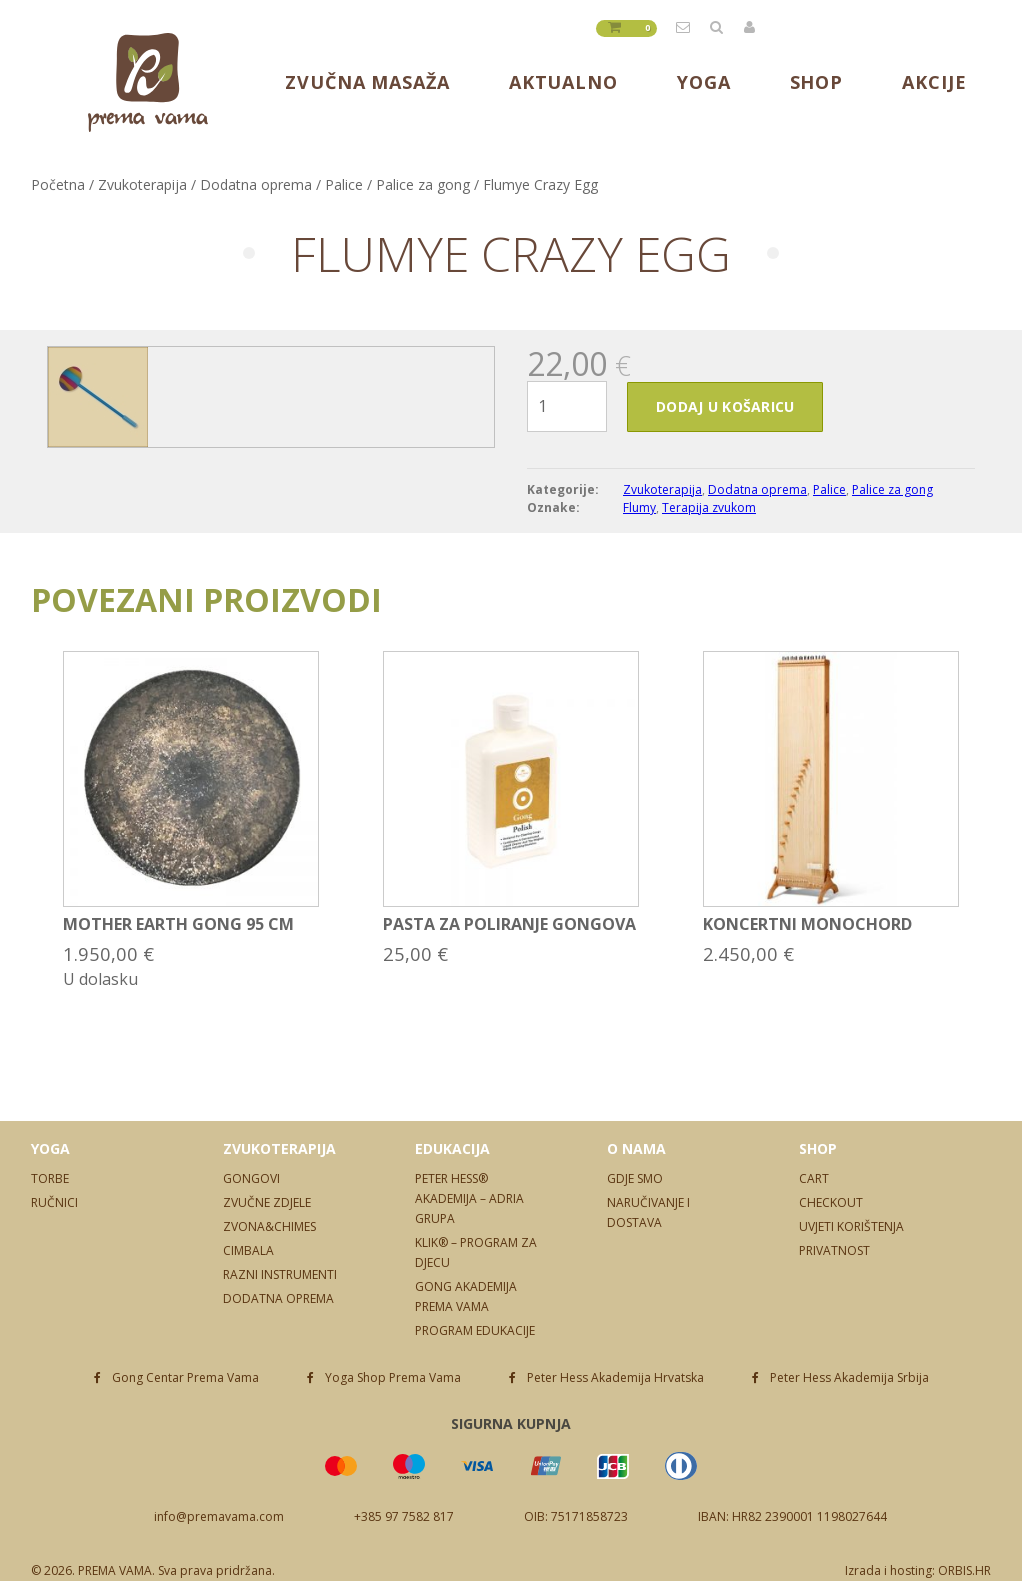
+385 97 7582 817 (404, 1516)
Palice (344, 184)
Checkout (831, 1202)
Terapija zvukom (709, 507)
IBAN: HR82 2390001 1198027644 (792, 1516)
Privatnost (834, 1250)
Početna (58, 184)
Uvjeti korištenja (851, 1226)
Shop (817, 82)
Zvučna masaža (367, 82)
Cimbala (248, 1250)
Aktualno (563, 82)
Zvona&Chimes (269, 1226)
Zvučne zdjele (267, 1202)
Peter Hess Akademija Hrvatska (615, 1377)
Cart (814, 1178)
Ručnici (54, 1202)
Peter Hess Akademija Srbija (849, 1377)
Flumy (639, 507)
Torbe (50, 1178)
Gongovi (251, 1178)
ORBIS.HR (964, 1570)
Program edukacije (475, 1330)
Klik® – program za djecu (476, 1252)
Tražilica (717, 27)
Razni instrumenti (280, 1274)
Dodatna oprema (256, 184)
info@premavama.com (684, 27)
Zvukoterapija (142, 184)
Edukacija (452, 1148)
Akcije (934, 82)
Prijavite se (750, 27)
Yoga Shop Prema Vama (393, 1377)
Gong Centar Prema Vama (185, 1377)
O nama (636, 1148)
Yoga (704, 82)
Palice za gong (423, 184)
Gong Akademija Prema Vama (466, 1296)
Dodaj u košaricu (725, 406)
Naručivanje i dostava (648, 1212)
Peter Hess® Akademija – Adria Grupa (469, 1198)
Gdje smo (635, 1178)
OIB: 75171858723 (576, 1516)
